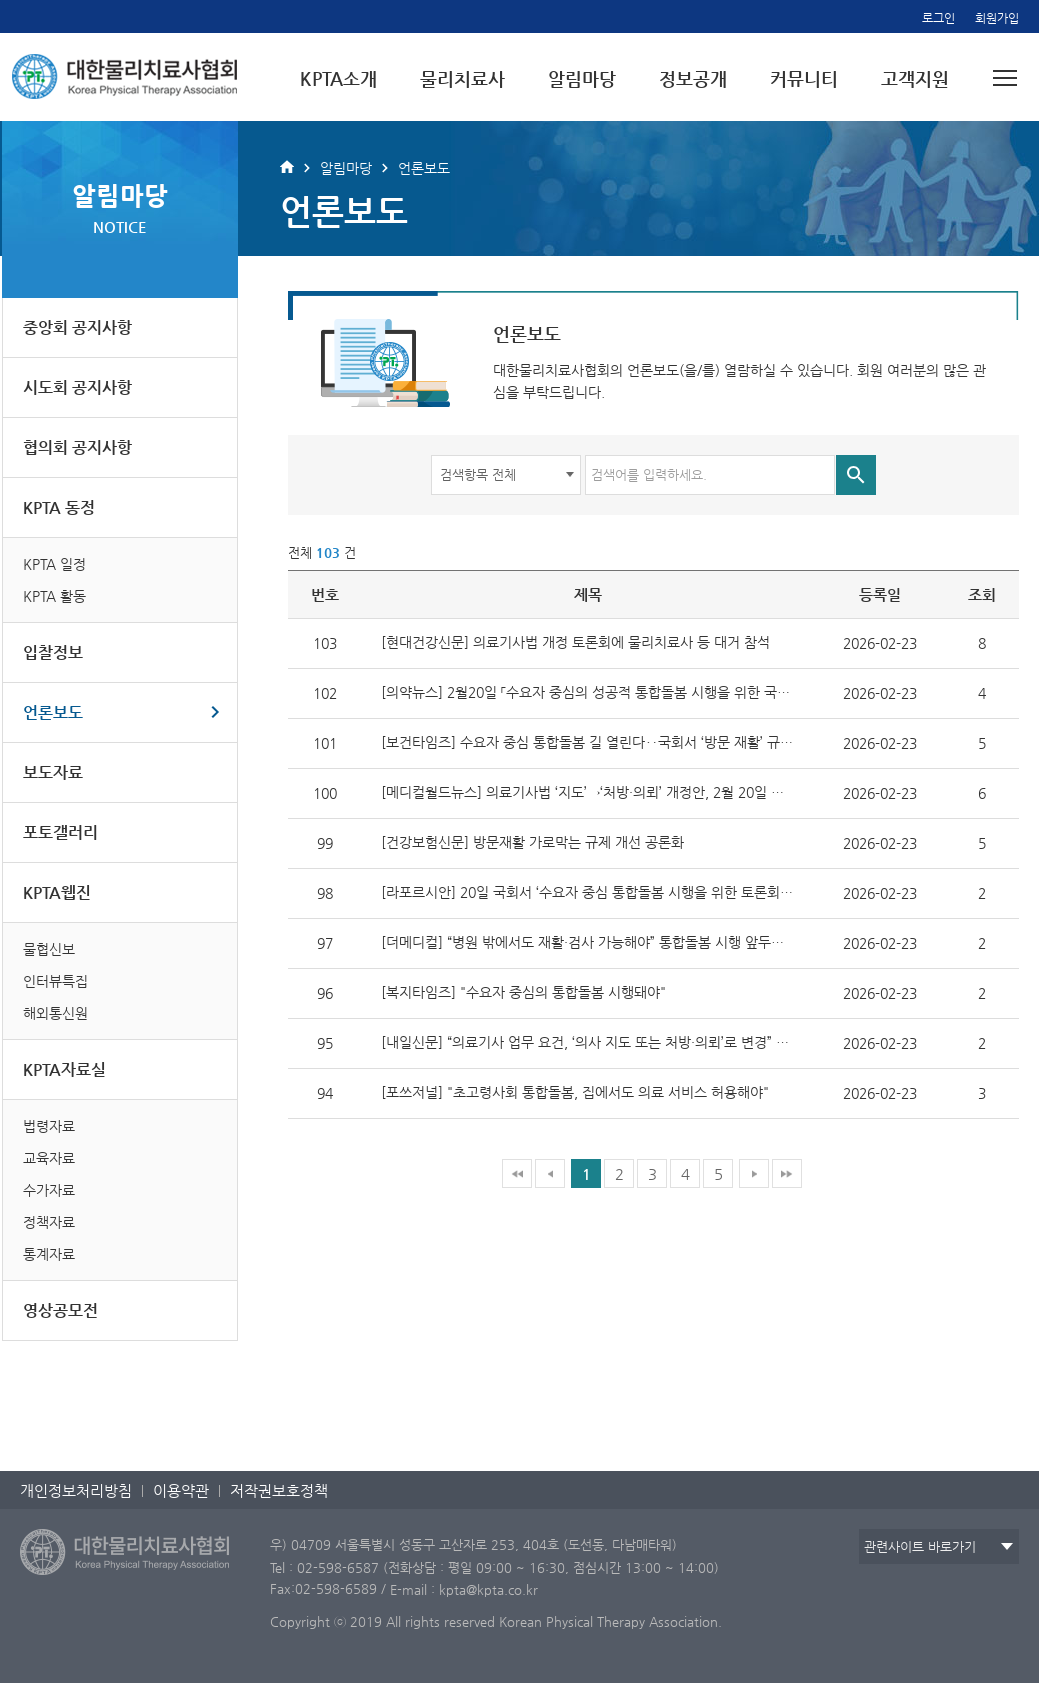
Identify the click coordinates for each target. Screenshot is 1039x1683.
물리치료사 (462, 78)
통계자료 (49, 1254)
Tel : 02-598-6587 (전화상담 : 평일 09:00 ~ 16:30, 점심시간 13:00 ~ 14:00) (494, 1566)
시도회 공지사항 (77, 387)
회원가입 (997, 18)
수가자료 (49, 1190)
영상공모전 (60, 1310)
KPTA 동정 (59, 507)
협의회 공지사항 (77, 447)
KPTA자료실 (64, 1069)
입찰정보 (53, 652)
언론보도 (53, 712)
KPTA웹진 (57, 892)
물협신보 (49, 949)
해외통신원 (55, 1013)
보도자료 (53, 772)
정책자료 (49, 1222)
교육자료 (49, 1158)
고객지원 (915, 78)
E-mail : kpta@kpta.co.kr (464, 1589)
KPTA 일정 (54, 564)
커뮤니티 (804, 78)
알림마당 (582, 78)
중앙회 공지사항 (77, 327)
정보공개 (693, 78)
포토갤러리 (60, 832)
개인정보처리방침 (76, 1490)
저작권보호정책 (279, 1490)
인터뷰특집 (55, 981)
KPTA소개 (338, 78)
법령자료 (49, 1126)
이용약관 (181, 1490)
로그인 (938, 18)
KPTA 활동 (54, 596)
